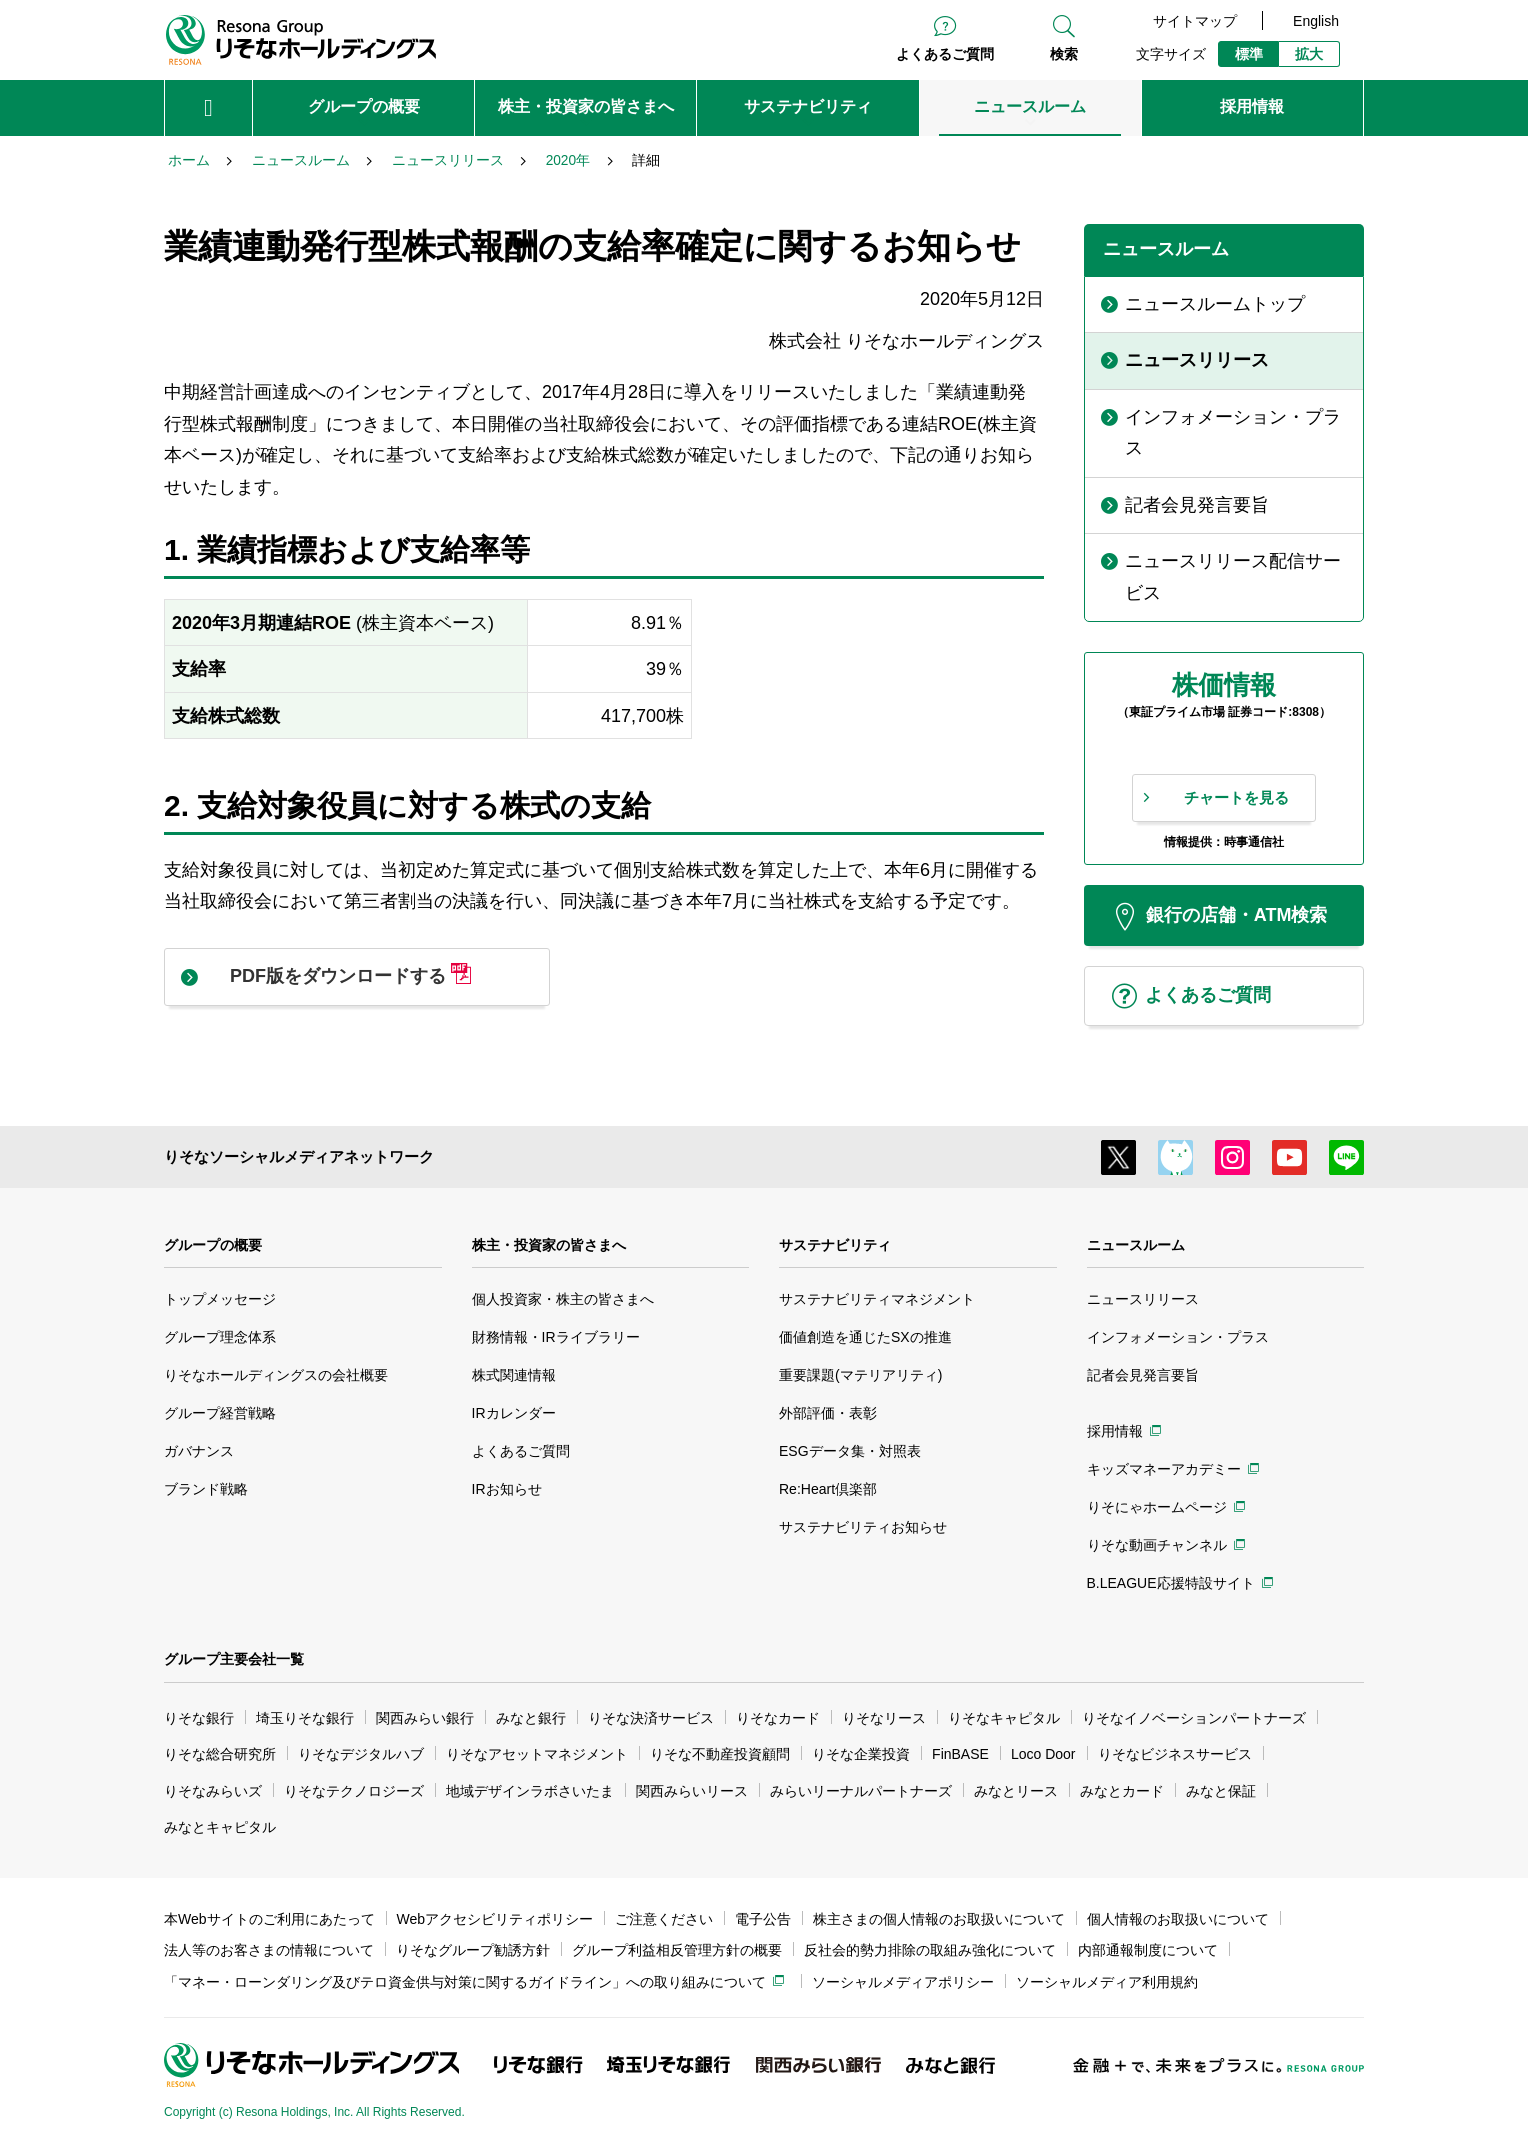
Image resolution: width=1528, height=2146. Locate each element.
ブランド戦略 (206, 1489)
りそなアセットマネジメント (537, 1754)
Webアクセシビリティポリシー (495, 1919)
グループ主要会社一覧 (234, 1659)
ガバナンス (199, 1451)
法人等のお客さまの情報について (269, 1950)
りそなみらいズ (213, 1791)
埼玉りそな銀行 (305, 1718)
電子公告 (763, 1919)
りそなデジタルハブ (361, 1754)
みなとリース (1016, 1791)
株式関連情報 (514, 1375)
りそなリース (884, 1718)
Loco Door (1043, 1754)
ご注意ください (664, 1919)
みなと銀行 (531, 1718)
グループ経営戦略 (220, 1413)
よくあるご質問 (945, 54)
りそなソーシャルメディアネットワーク (299, 1156)
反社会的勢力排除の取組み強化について (930, 1950)
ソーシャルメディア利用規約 (1107, 1982)
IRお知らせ (507, 1489)
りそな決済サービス (651, 1718)
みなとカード (1122, 1791)
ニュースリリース (1143, 1299)
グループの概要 (213, 1245)
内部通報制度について (1148, 1950)
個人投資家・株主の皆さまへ (563, 1299)
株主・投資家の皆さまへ (549, 1245)
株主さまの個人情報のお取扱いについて (939, 1919)
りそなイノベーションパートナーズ (1194, 1718)
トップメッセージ (220, 1299)
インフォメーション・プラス (1178, 1337)
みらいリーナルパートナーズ (861, 1791)
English (1316, 21)
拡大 (1309, 54)
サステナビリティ (835, 1245)
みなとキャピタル (220, 1827)
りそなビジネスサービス (1175, 1754)
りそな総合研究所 (220, 1754)
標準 (1249, 54)
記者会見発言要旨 (1143, 1375)
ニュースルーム (1136, 1245)
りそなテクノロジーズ (354, 1791)
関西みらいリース (692, 1791)
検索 (1064, 54)
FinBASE (960, 1754)
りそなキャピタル (1004, 1718)
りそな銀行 (199, 1718)
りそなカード (778, 1718)
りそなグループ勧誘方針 (473, 1950)
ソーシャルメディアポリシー (903, 1982)
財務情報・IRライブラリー (556, 1337)
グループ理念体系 (220, 1337)
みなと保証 (1221, 1791)
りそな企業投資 (861, 1754)
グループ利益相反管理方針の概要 (677, 1950)
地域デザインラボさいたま (530, 1791)
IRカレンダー (514, 1413)
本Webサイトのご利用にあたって (269, 1919)
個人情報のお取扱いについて (1178, 1919)
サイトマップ (1195, 21)
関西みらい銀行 (425, 1718)
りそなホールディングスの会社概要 (276, 1375)
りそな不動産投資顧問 (720, 1754)
